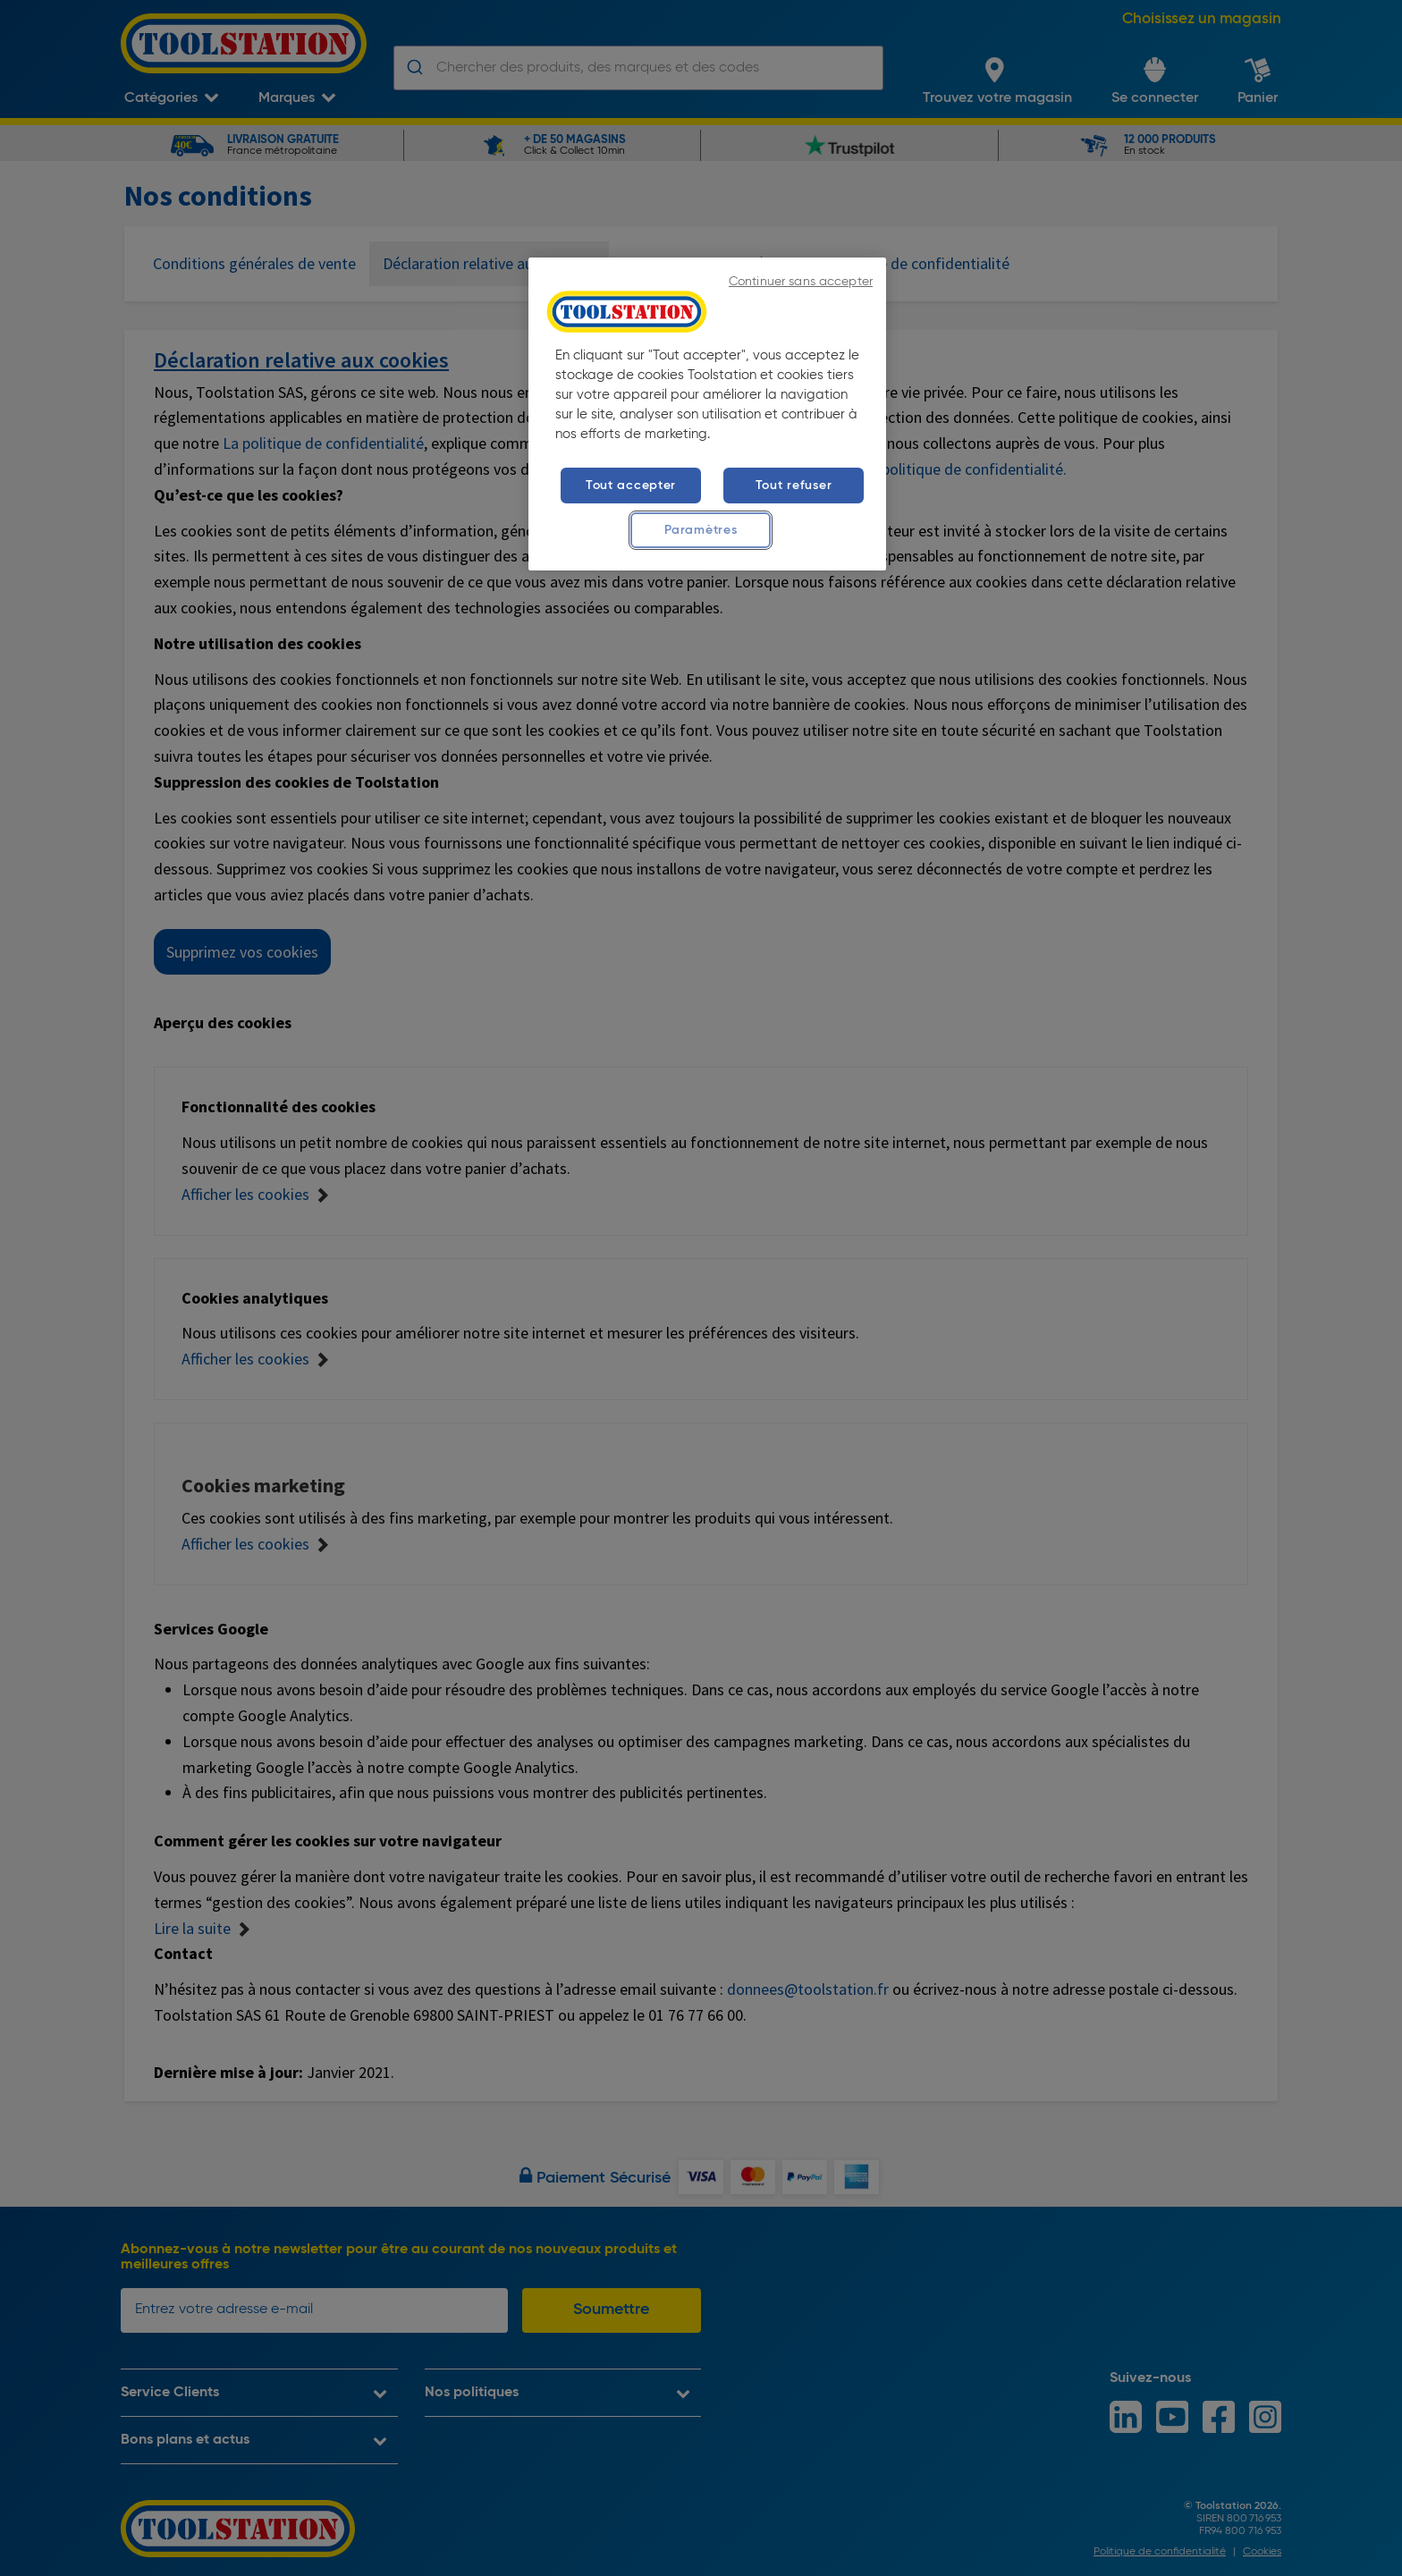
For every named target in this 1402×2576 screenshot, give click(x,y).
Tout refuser (794, 485)
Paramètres (700, 530)
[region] (707, 414)
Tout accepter (631, 485)
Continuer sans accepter (801, 282)
